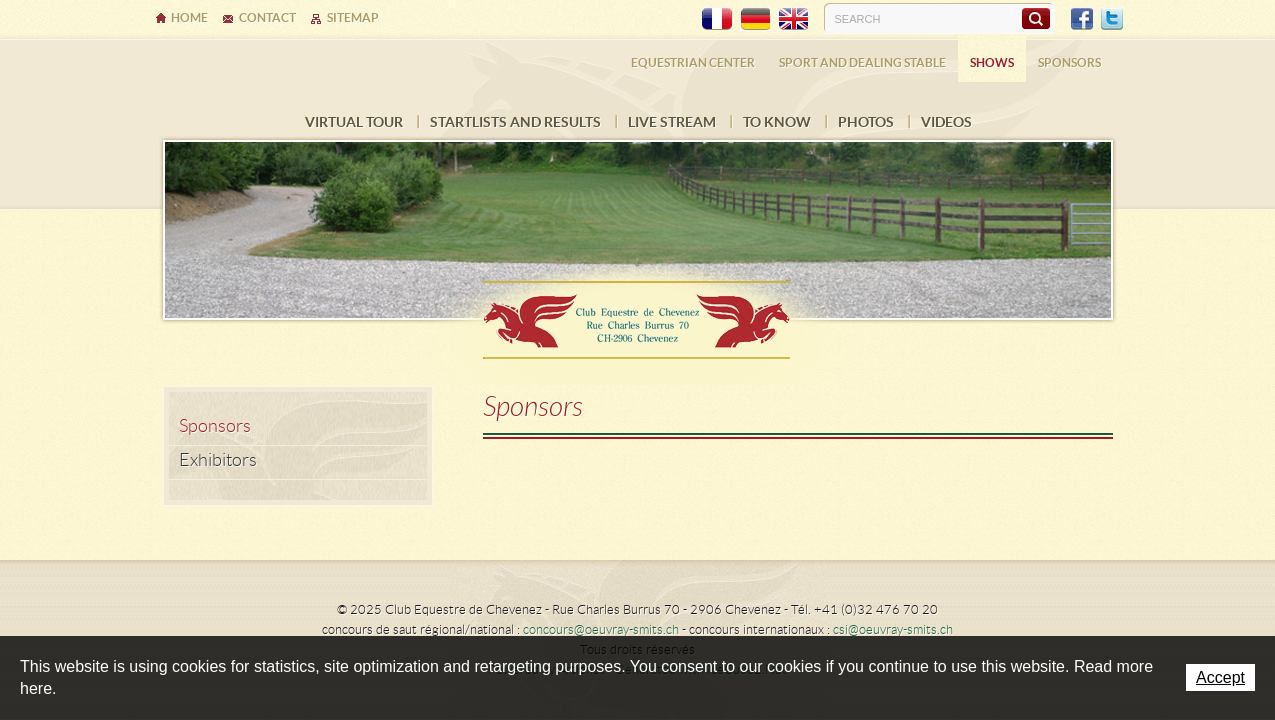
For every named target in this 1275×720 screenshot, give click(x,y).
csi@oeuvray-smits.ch (893, 629)
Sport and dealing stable (862, 62)
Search (1035, 18)
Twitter (1112, 19)
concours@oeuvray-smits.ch (601, 629)
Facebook (1082, 19)
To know (777, 122)
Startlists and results (515, 122)
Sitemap (353, 17)
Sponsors (1069, 62)
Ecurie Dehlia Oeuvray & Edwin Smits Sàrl (638, 313)
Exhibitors (218, 460)
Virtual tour (354, 122)
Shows (992, 62)
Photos (866, 122)
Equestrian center (693, 62)
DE (755, 19)
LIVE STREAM (672, 122)
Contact (267, 17)
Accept (1220, 677)
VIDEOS (946, 122)
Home (189, 17)
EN (793, 19)
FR (717, 19)
